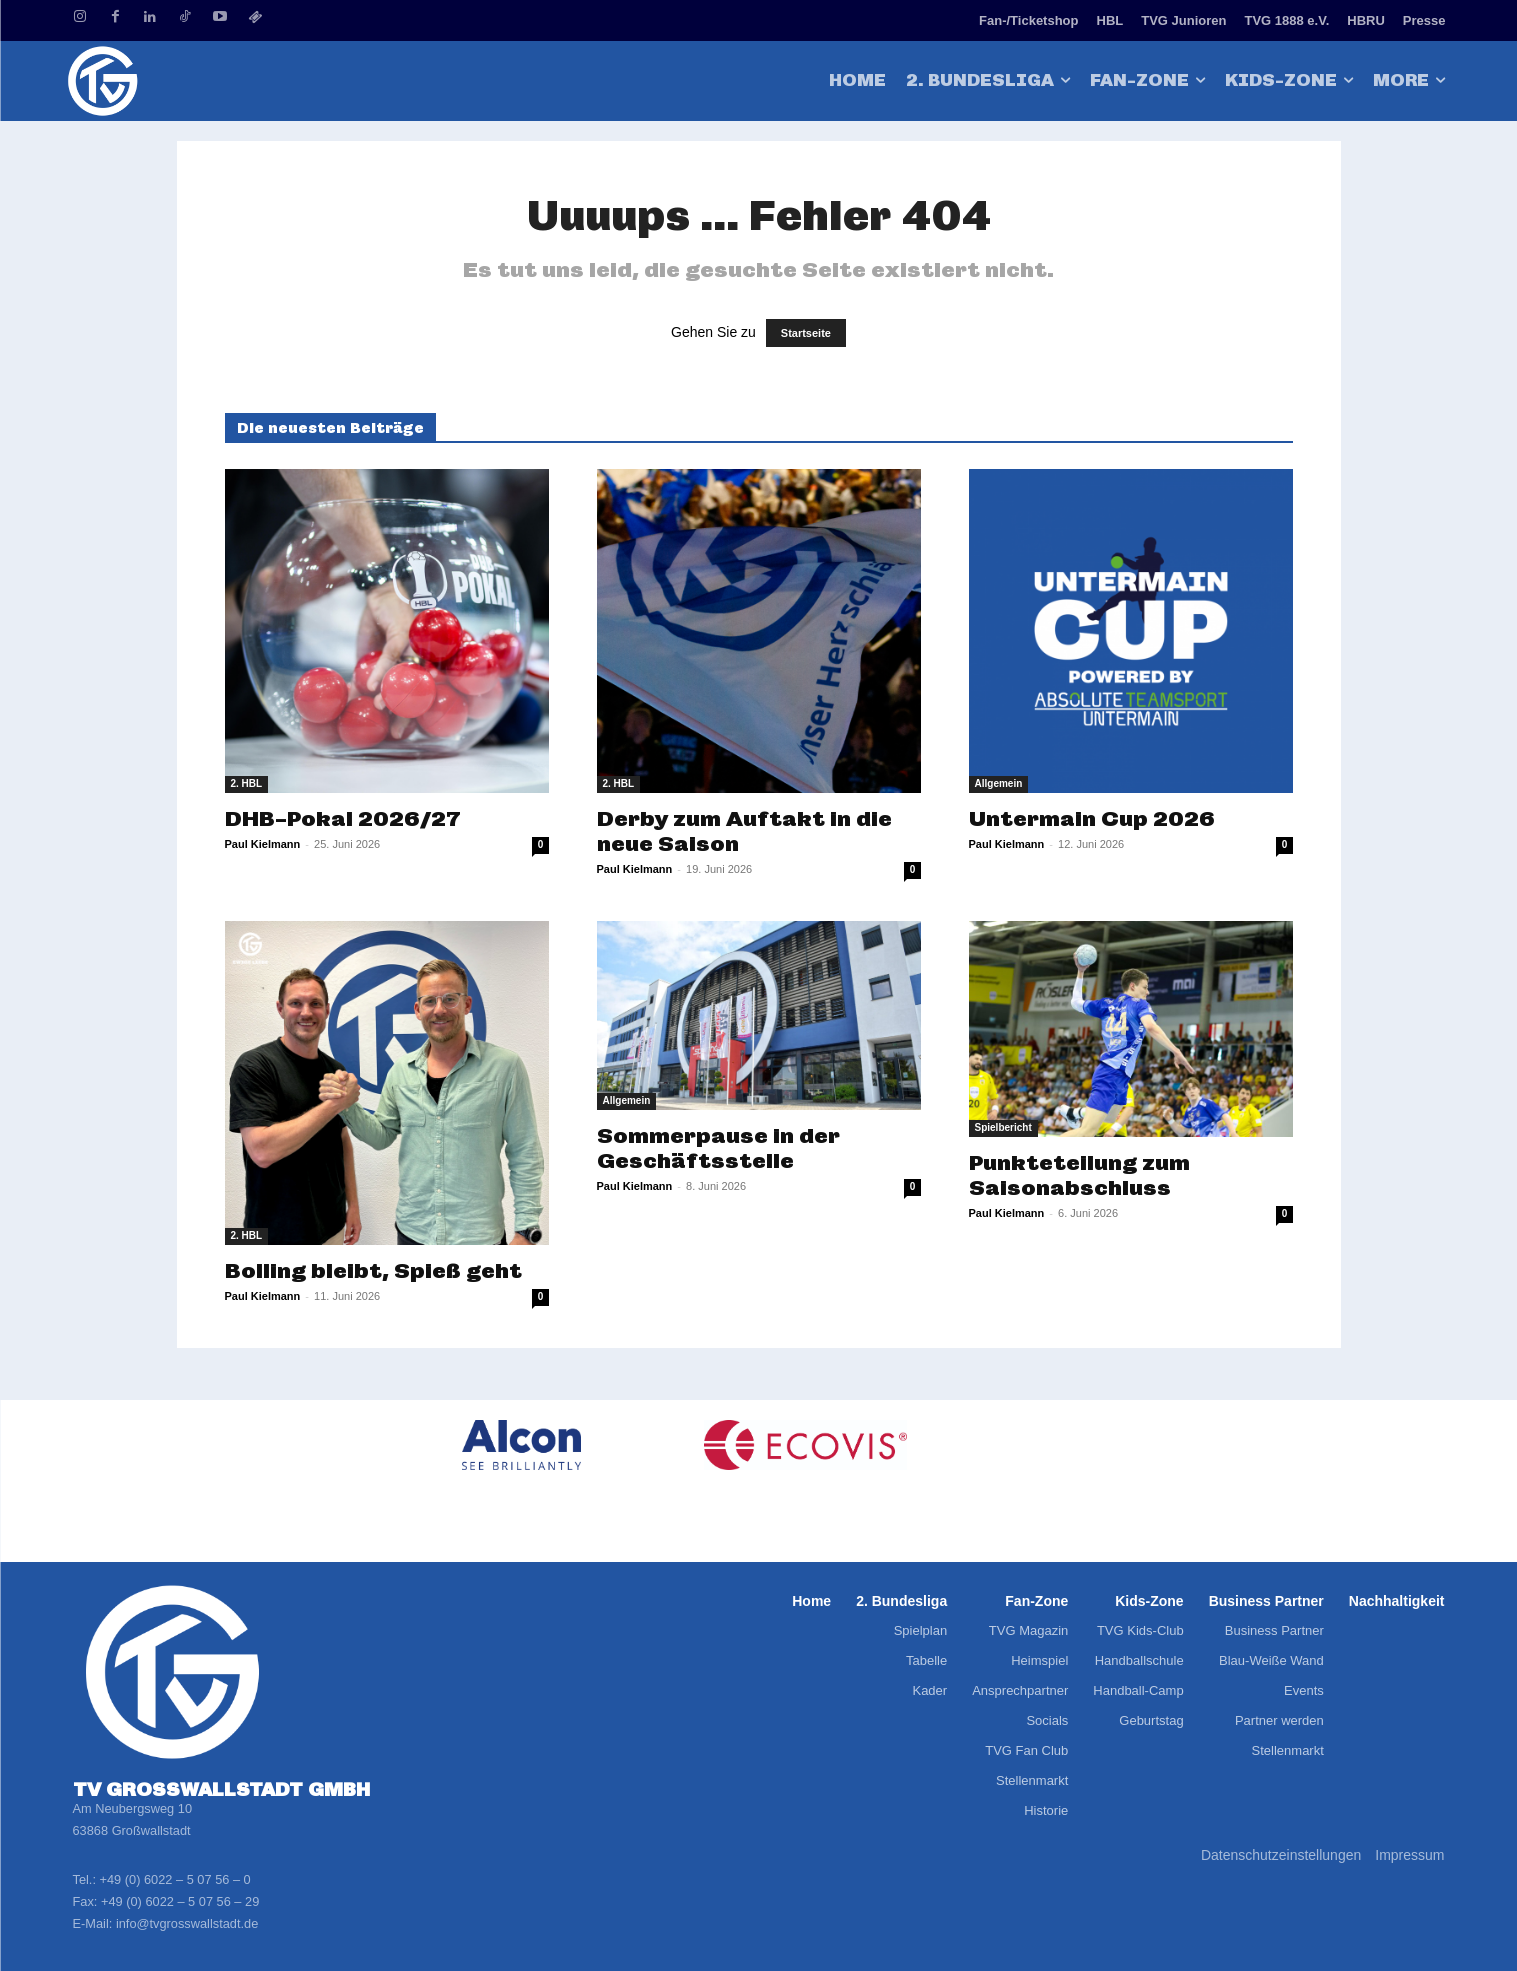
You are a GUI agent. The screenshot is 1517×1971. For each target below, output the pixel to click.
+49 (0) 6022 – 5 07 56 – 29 (180, 1901)
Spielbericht (1003, 1127)
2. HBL (247, 783)
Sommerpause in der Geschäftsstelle (718, 1148)
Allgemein (999, 783)
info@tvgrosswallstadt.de (187, 1923)
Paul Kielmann (263, 844)
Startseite (806, 333)
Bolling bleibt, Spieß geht (373, 1270)
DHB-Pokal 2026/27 (343, 818)
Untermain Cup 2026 (1092, 818)
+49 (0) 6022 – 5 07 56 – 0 (175, 1879)
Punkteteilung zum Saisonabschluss (1079, 1175)
